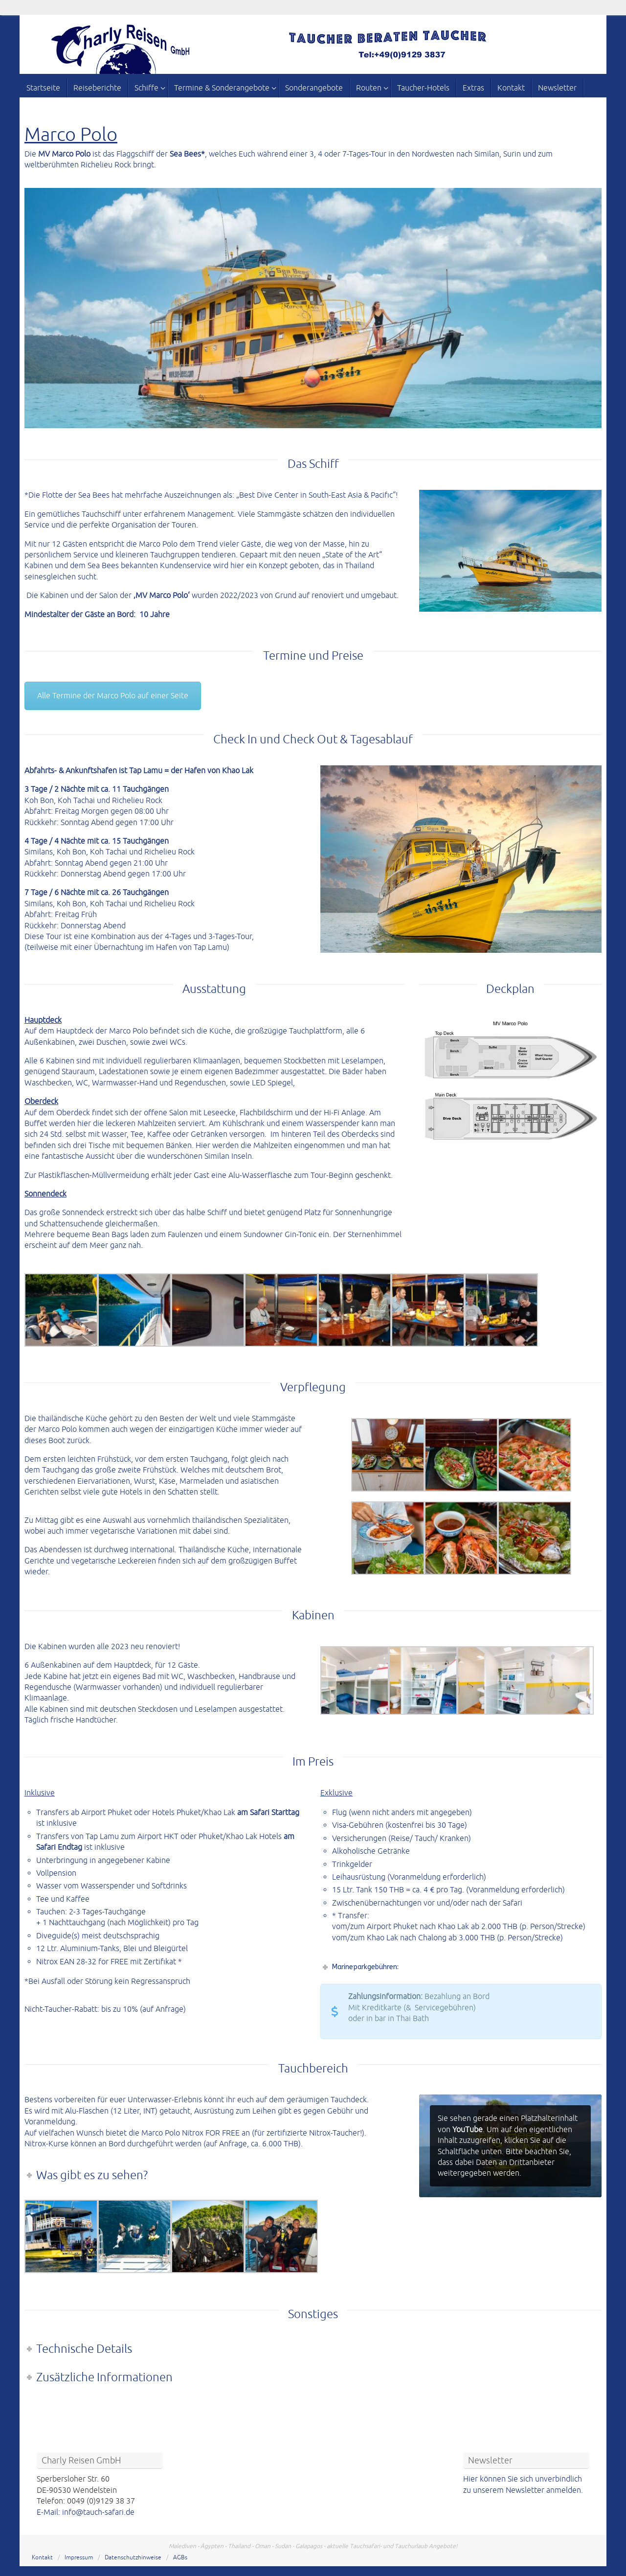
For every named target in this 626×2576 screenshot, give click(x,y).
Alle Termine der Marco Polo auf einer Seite (112, 696)
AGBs (180, 2557)
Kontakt (42, 2557)
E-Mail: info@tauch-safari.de (85, 2512)
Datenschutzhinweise (133, 2557)
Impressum (79, 2557)
